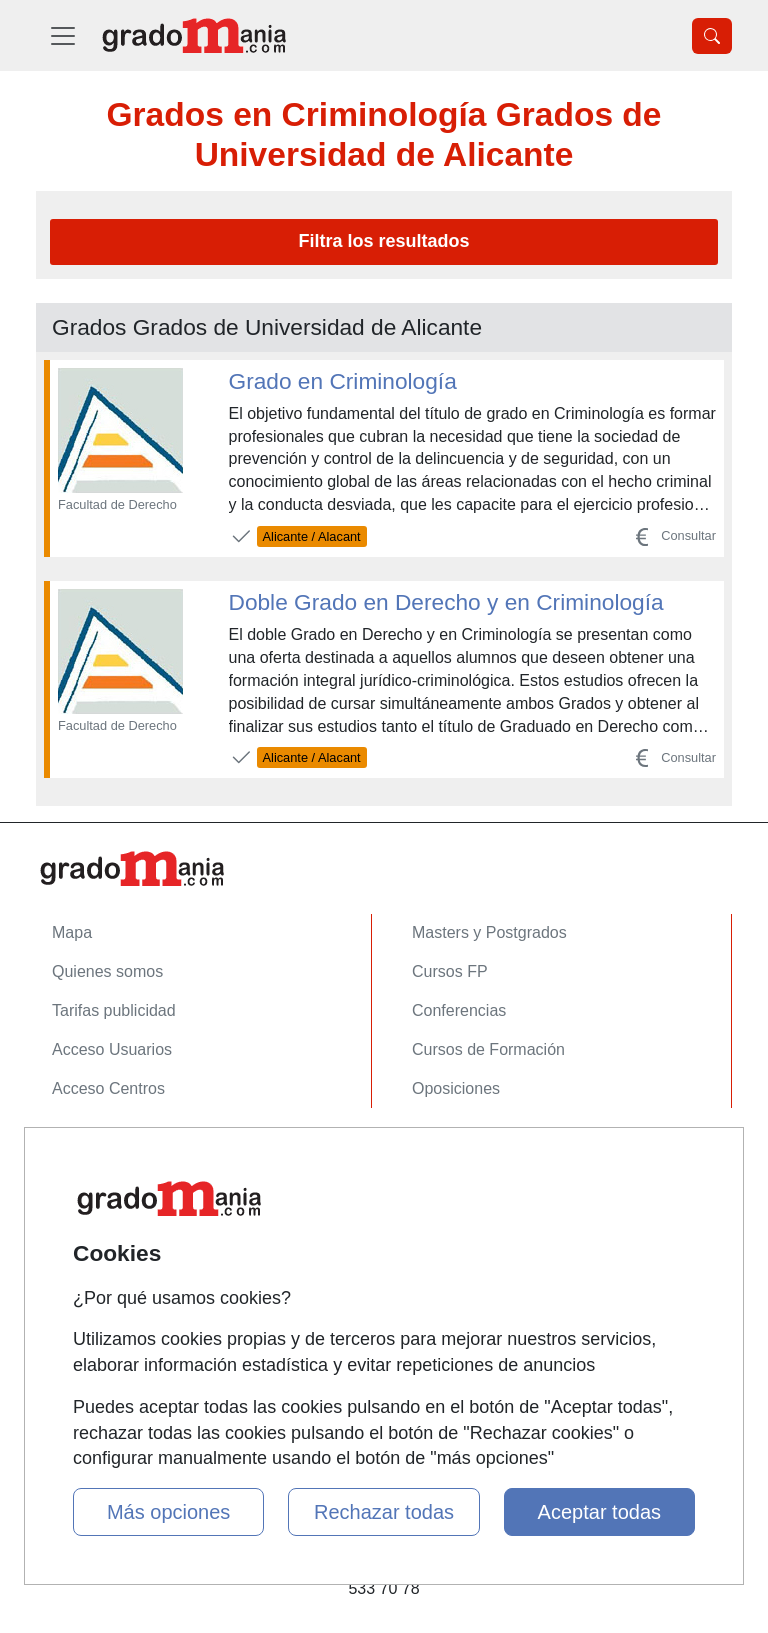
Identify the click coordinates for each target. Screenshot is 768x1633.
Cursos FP (450, 971)
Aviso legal (90, 1227)
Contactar (86, 1149)
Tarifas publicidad (114, 1010)
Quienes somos (107, 971)
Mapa (72, 932)
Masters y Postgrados (489, 932)
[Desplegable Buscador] (712, 36)
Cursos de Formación (488, 1049)
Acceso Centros (108, 1088)
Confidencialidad (111, 1188)
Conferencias (459, 1010)
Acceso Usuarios (112, 1049)
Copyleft (81, 1266)
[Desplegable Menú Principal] (63, 35)
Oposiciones (456, 1088)
